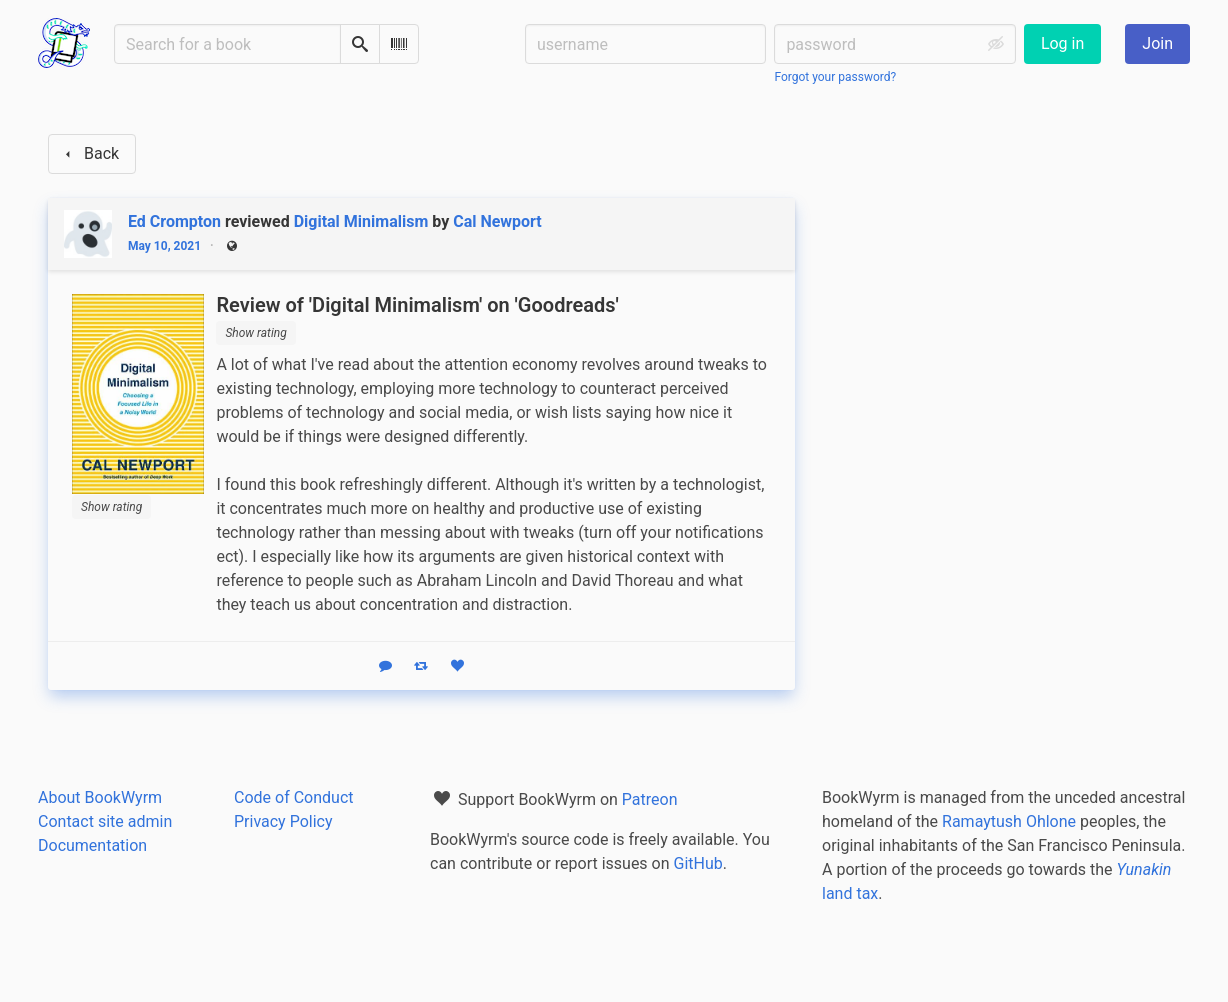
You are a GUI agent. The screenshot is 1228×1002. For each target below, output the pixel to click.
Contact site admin (105, 821)
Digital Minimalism (361, 221)
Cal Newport (497, 221)
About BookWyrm (100, 797)
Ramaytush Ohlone (1009, 821)
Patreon (650, 799)
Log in (1062, 43)
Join (1157, 43)
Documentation (92, 845)
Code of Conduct (294, 797)
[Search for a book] (227, 44)
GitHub (698, 863)
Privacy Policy (283, 821)
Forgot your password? (835, 77)
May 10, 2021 (164, 246)
